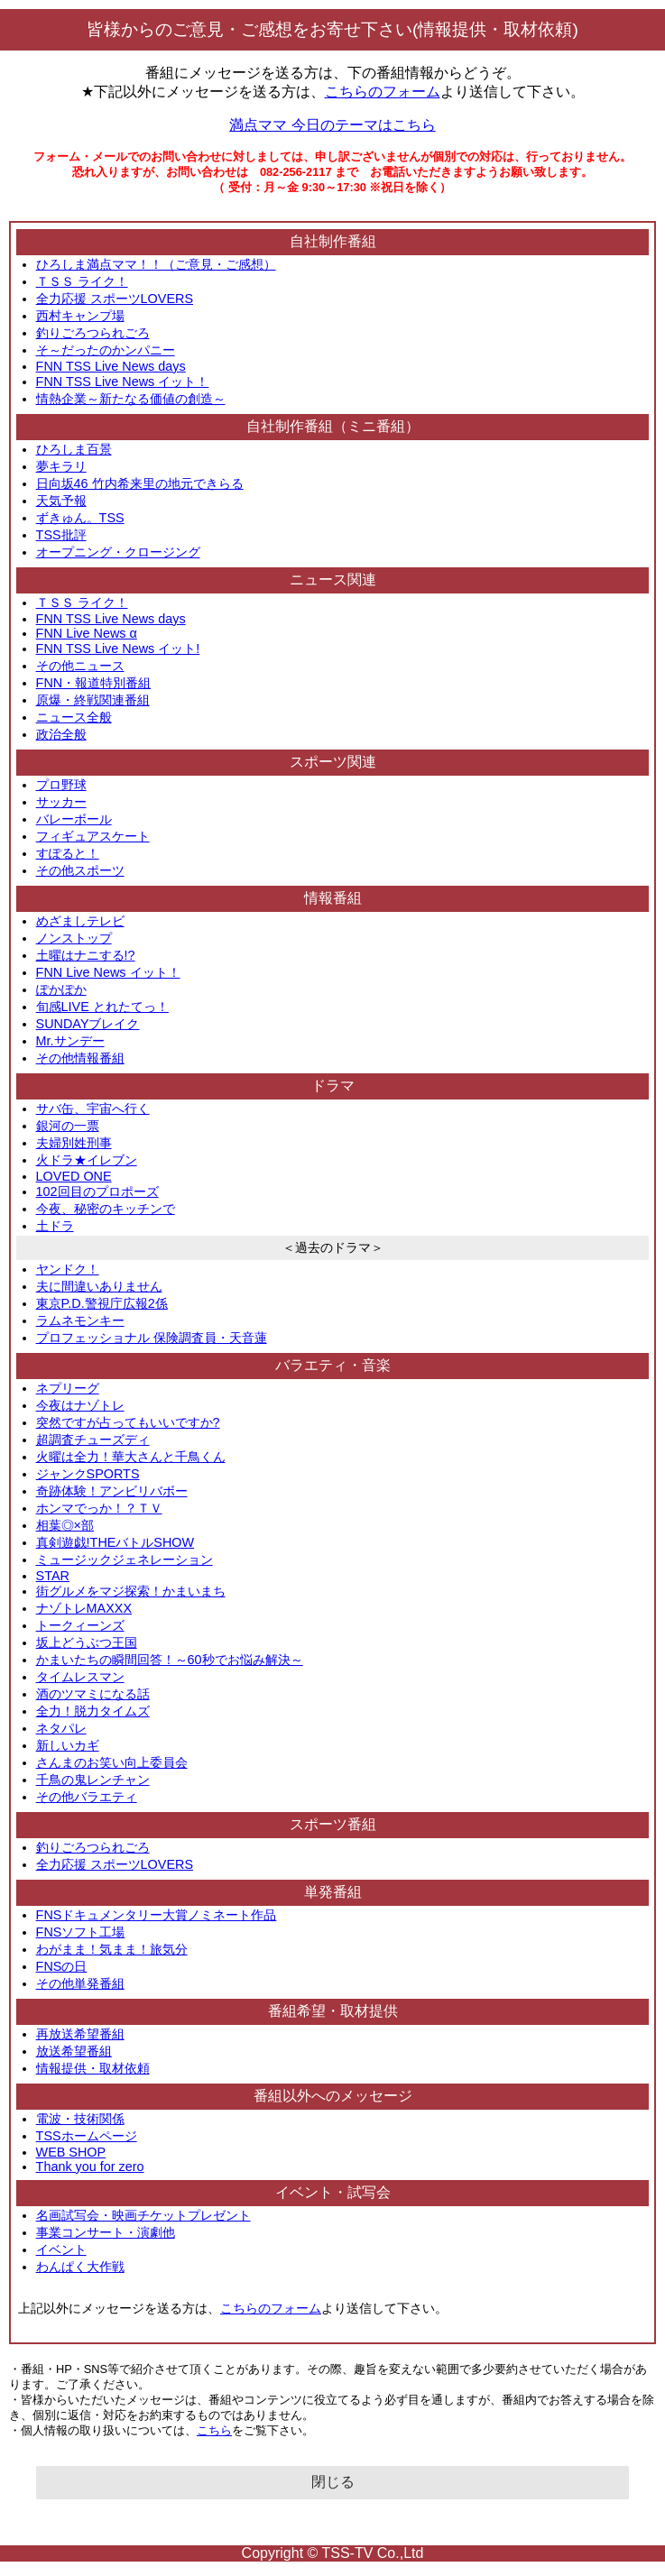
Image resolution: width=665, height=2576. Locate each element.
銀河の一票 (67, 1125)
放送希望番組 (74, 2051)
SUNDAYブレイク (88, 1024)
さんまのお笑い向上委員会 (112, 1762)
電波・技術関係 (80, 2118)
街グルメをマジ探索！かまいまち (131, 1591)
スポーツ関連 (333, 761)
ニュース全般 (74, 717)
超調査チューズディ (93, 1439)
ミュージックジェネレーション (124, 1559)
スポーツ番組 (333, 1824)
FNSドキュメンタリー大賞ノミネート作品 (156, 1915)
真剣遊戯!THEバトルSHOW (115, 1542)
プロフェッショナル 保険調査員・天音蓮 (151, 1337)
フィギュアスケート (93, 836)
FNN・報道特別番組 (94, 683)
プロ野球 (61, 784)
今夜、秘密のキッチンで (105, 1208)
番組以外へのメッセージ (333, 2095)
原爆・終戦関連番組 (93, 700)
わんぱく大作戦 (80, 2266)
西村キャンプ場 (80, 315)
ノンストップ (74, 938)
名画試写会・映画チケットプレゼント (143, 2215)
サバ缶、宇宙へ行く (93, 1108)
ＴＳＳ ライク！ (82, 281)
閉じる (333, 2481)
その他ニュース (80, 665)
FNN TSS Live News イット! (118, 648)
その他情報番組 (80, 1058)
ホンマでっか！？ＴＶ (99, 1508)
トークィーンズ (80, 1625)
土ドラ (55, 1226)
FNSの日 (62, 1966)
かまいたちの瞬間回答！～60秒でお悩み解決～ (169, 1659)
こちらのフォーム (382, 91)
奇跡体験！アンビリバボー (112, 1491)
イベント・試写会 (333, 2192)
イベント (61, 2249)
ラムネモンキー (80, 1320)
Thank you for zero (90, 2166)
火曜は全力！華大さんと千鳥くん (131, 1456)
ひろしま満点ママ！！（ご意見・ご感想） (156, 264)
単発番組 (333, 1892)
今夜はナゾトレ (80, 1405)
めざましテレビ (80, 921)
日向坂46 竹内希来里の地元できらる (140, 483)
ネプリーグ (67, 1388)
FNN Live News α (86, 633)
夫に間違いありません (99, 1286)
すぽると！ (67, 853)
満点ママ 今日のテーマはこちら (332, 125)
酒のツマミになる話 (93, 1694)
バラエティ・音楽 (333, 1365)
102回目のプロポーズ (97, 1191)
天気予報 (61, 500)
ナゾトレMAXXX (84, 1608)
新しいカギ (67, 1745)
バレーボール (74, 819)
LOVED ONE (74, 1176)
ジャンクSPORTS (88, 1474)
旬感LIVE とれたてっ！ (102, 1006)
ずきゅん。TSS (80, 518)
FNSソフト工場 (80, 1932)
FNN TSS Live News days (111, 366)
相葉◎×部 (65, 1525)
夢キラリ (61, 466)
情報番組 (333, 898)
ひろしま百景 (74, 449)
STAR (52, 1576)
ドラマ (333, 1085)
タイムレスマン (80, 1677)
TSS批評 (61, 535)
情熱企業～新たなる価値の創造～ (131, 398)
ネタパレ (61, 1728)
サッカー (61, 802)
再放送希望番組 (80, 2034)
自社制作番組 (333, 241)
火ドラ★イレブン (86, 1160)
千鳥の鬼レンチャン (93, 1779)
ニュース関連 (333, 579)
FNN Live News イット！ (108, 972)
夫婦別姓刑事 (74, 1143)
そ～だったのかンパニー (105, 350)
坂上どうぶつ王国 (86, 1642)
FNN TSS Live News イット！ (122, 381)
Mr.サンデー (70, 1041)
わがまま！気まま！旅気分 (112, 1949)
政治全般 (61, 734)
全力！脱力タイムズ (93, 1711)
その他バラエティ (86, 1796)
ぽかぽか (61, 989)
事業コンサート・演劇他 (105, 2232)
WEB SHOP (71, 2152)
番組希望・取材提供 (333, 2011)
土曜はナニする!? (85, 955)
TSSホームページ (86, 2136)
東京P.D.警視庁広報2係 (102, 1303)
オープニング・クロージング (118, 552)
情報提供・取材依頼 (93, 2068)
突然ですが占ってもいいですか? (128, 1422)
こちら (214, 2430)
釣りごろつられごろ (93, 333)
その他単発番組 (80, 1983)
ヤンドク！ (67, 1269)
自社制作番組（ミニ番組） (333, 426)
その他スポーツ (80, 870)
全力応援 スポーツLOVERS (114, 298)
